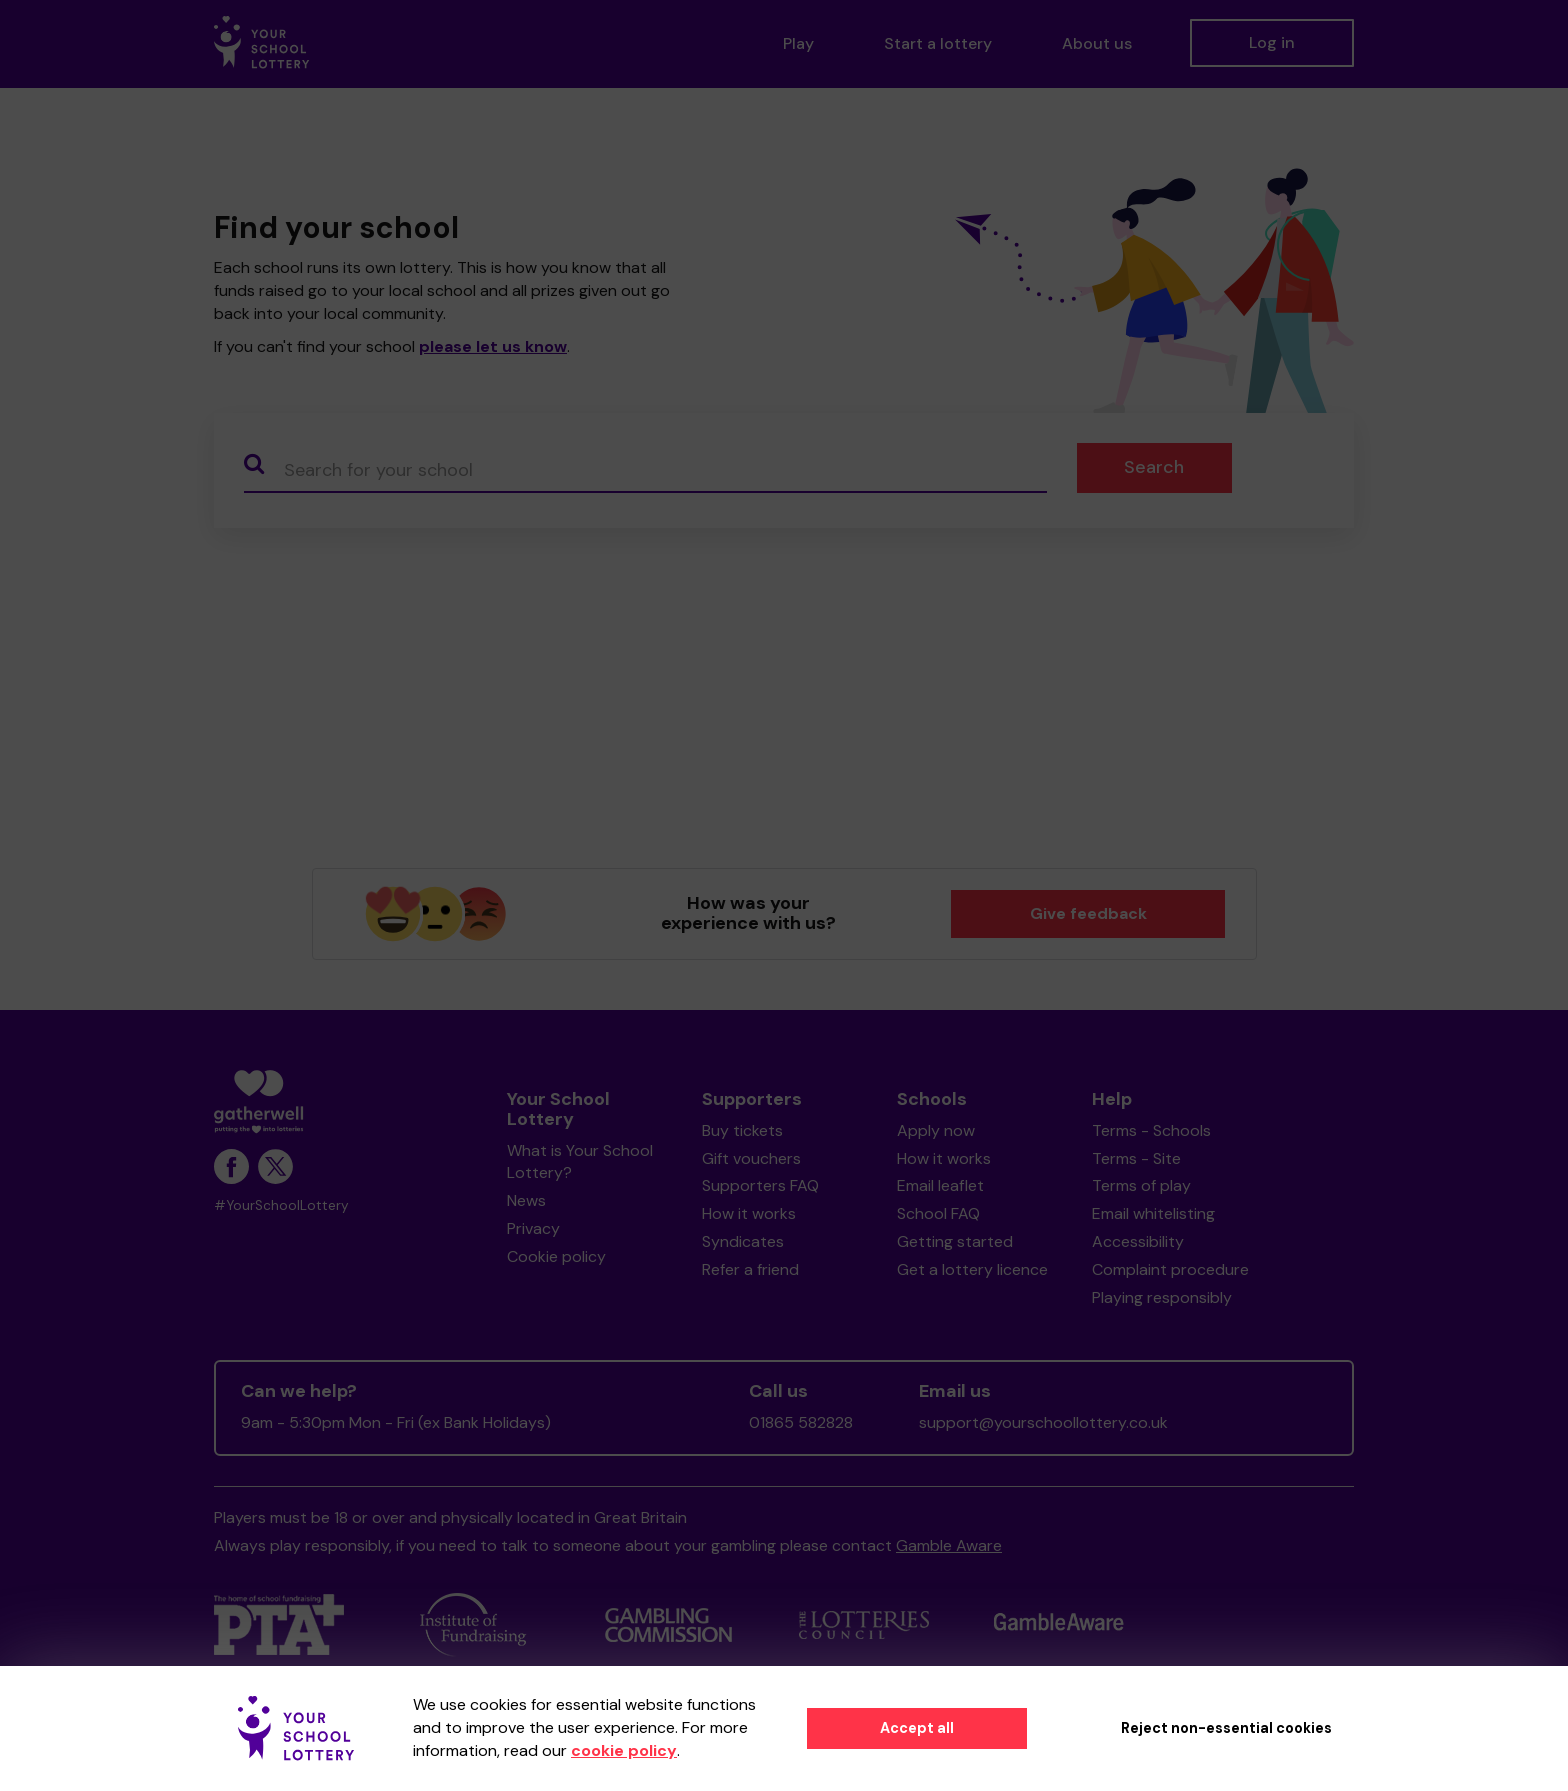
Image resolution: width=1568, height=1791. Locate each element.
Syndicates (743, 1241)
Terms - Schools (1151, 1130)
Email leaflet (940, 1185)
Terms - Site (1136, 1158)
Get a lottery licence (972, 1269)
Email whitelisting (1153, 1213)
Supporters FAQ (760, 1185)
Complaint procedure (1170, 1269)
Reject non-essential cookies (1226, 1728)
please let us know (493, 346)
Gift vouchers (751, 1158)
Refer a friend (750, 1269)
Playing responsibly (1162, 1297)
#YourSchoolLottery (281, 1205)
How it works (749, 1213)
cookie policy (624, 1750)
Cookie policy (556, 1256)
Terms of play (1141, 1185)
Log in (1272, 42)
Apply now (936, 1130)
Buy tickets (742, 1130)
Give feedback (1088, 913)
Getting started (955, 1241)
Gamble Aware (949, 1545)
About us (1097, 43)
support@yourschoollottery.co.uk (1043, 1422)
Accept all (917, 1728)
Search (1154, 467)
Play (798, 43)
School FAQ (938, 1213)
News (526, 1200)
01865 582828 (801, 1422)
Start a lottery (938, 43)
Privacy (533, 1228)
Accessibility (1138, 1241)
